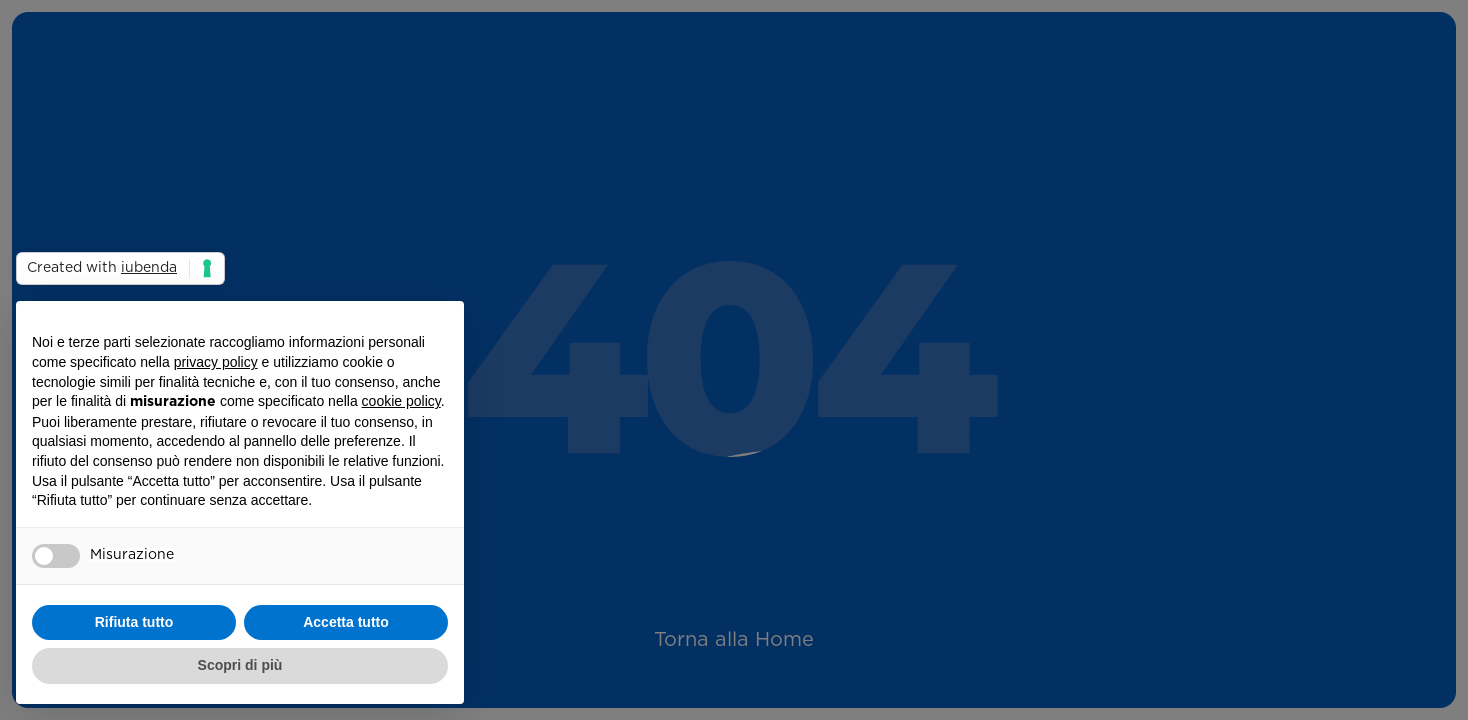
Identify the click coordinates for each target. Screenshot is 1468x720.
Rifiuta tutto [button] (134, 622)
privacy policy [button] (216, 362)
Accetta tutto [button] (346, 622)
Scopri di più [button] (240, 665)
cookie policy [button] (401, 401)
